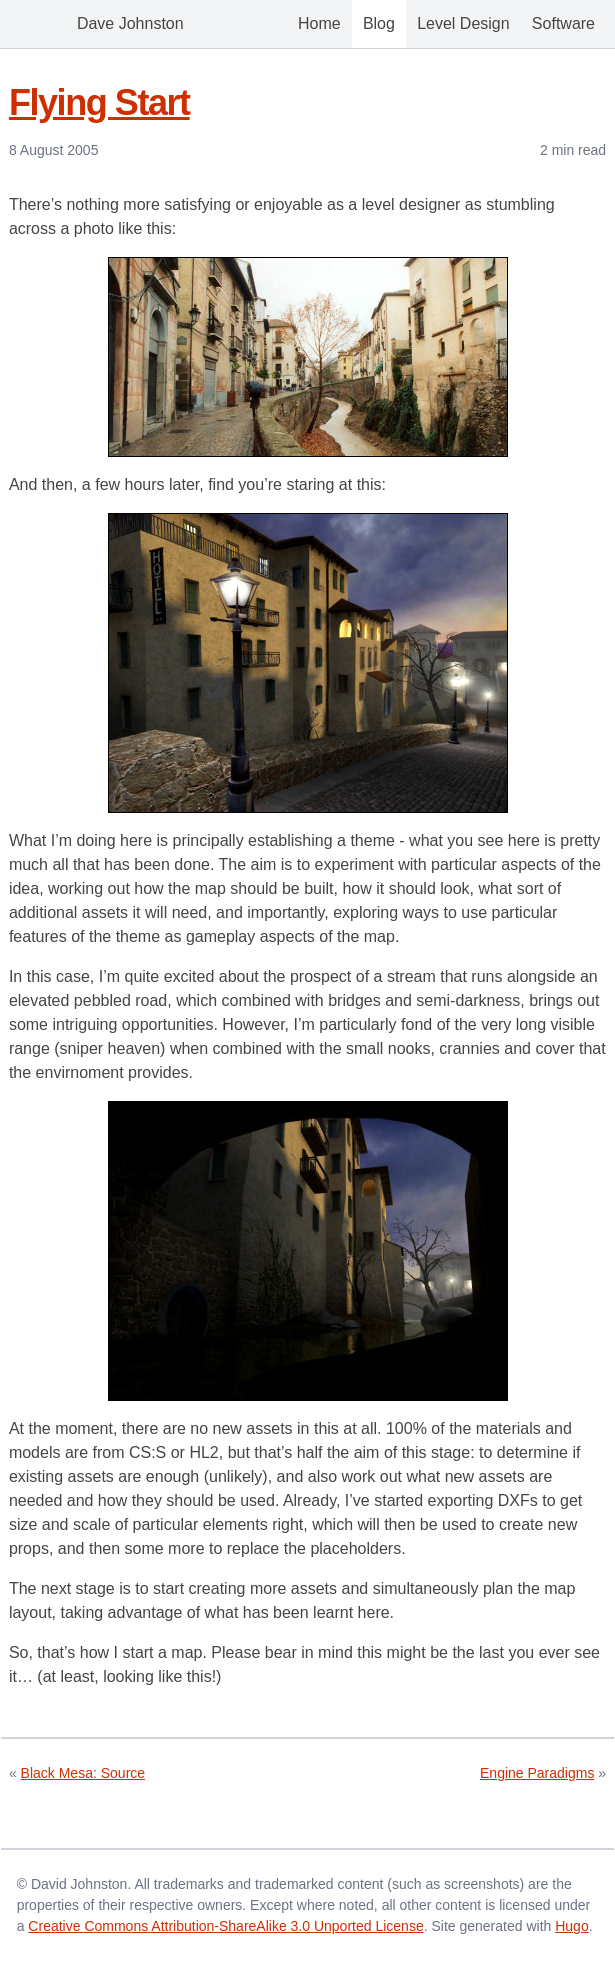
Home (319, 23)
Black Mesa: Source (83, 1773)
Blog (379, 23)
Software (563, 23)
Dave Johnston (102, 24)
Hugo (571, 1926)
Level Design (463, 23)
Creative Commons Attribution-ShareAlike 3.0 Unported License (225, 1926)
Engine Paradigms (537, 1773)
